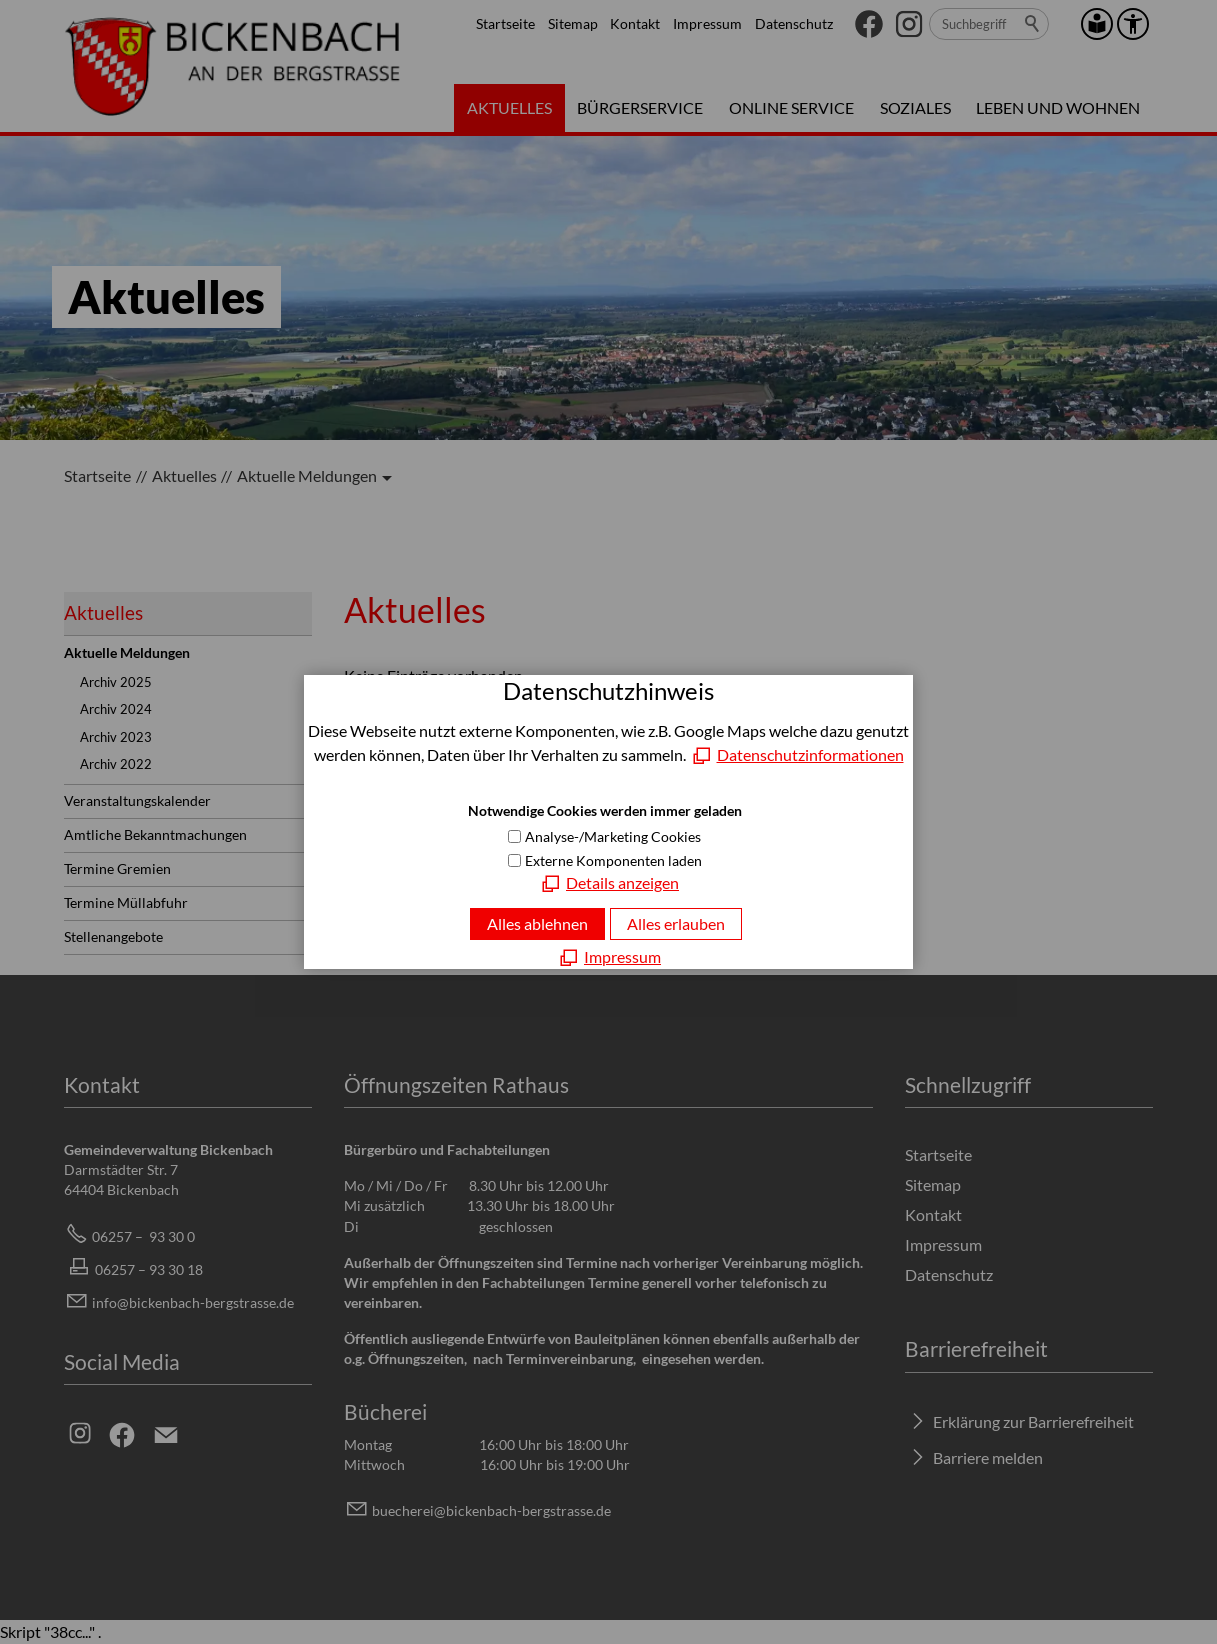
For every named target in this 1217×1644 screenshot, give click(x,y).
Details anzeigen (622, 882)
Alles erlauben (676, 923)
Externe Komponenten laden (613, 860)
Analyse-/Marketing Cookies (613, 836)
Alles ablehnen (537, 923)
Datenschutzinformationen (810, 754)
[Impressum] (608, 957)
